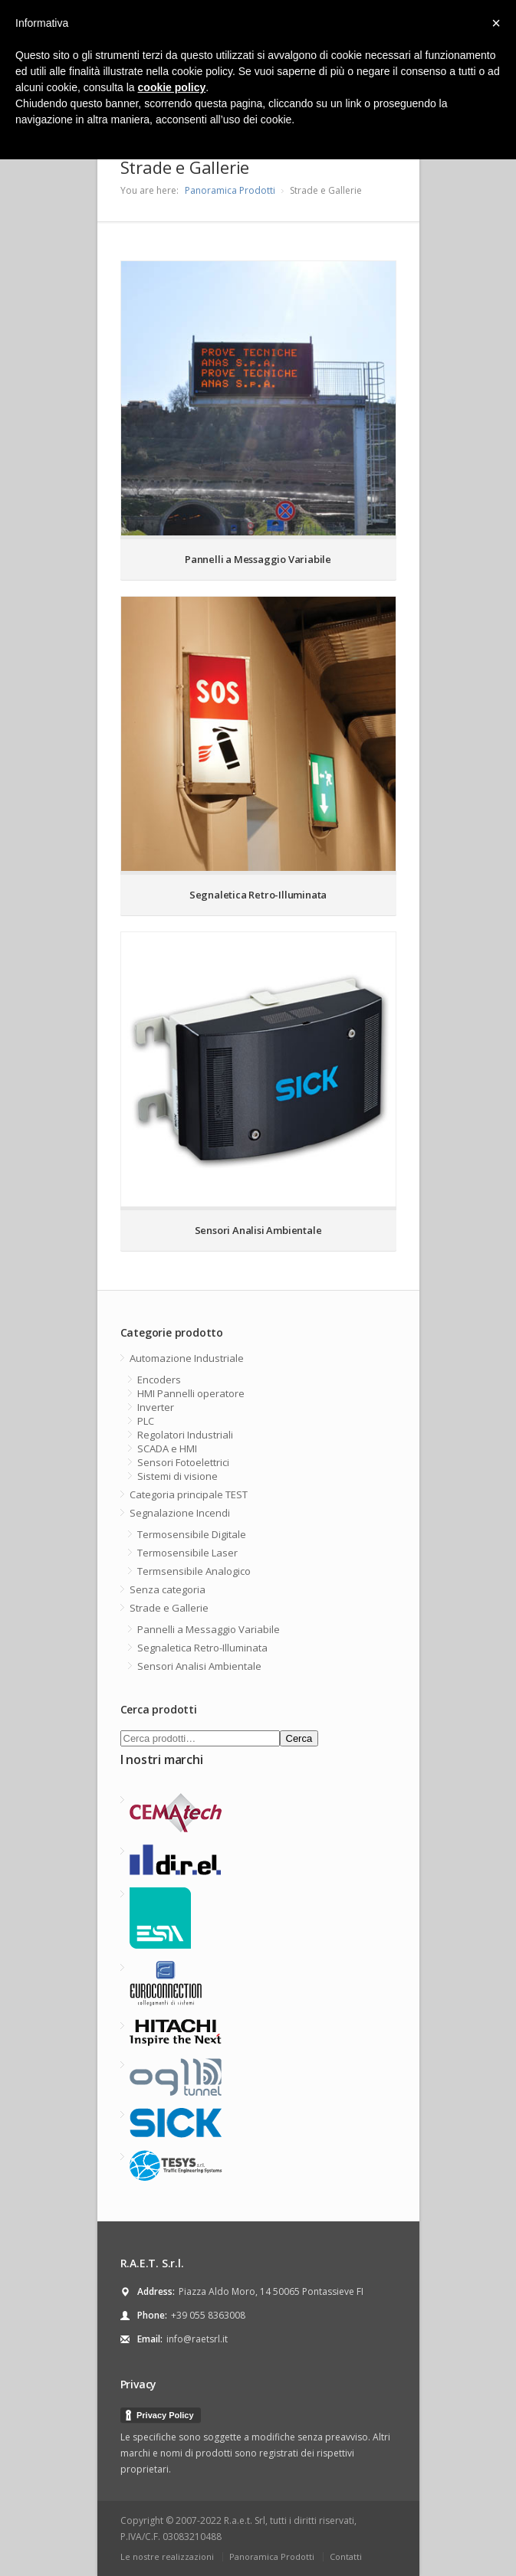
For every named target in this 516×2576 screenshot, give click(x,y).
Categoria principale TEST (189, 1494)
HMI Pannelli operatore (191, 1393)
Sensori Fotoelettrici (183, 1462)
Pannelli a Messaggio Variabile (208, 1629)
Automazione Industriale (187, 1358)
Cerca (299, 1738)
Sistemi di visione (177, 1476)
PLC (145, 1421)
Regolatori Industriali (185, 1435)
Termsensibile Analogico (194, 1571)
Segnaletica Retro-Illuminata (202, 1648)
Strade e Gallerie (169, 1608)
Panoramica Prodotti (230, 190)
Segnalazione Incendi (180, 1513)
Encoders (159, 1379)
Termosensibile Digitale (191, 1534)
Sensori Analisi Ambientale (199, 1666)
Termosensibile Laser (187, 1553)
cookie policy (172, 87)
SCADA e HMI (167, 1448)
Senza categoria (167, 1589)
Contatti (346, 2556)
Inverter (155, 1407)
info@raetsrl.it (197, 2338)
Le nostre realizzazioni (167, 2556)
